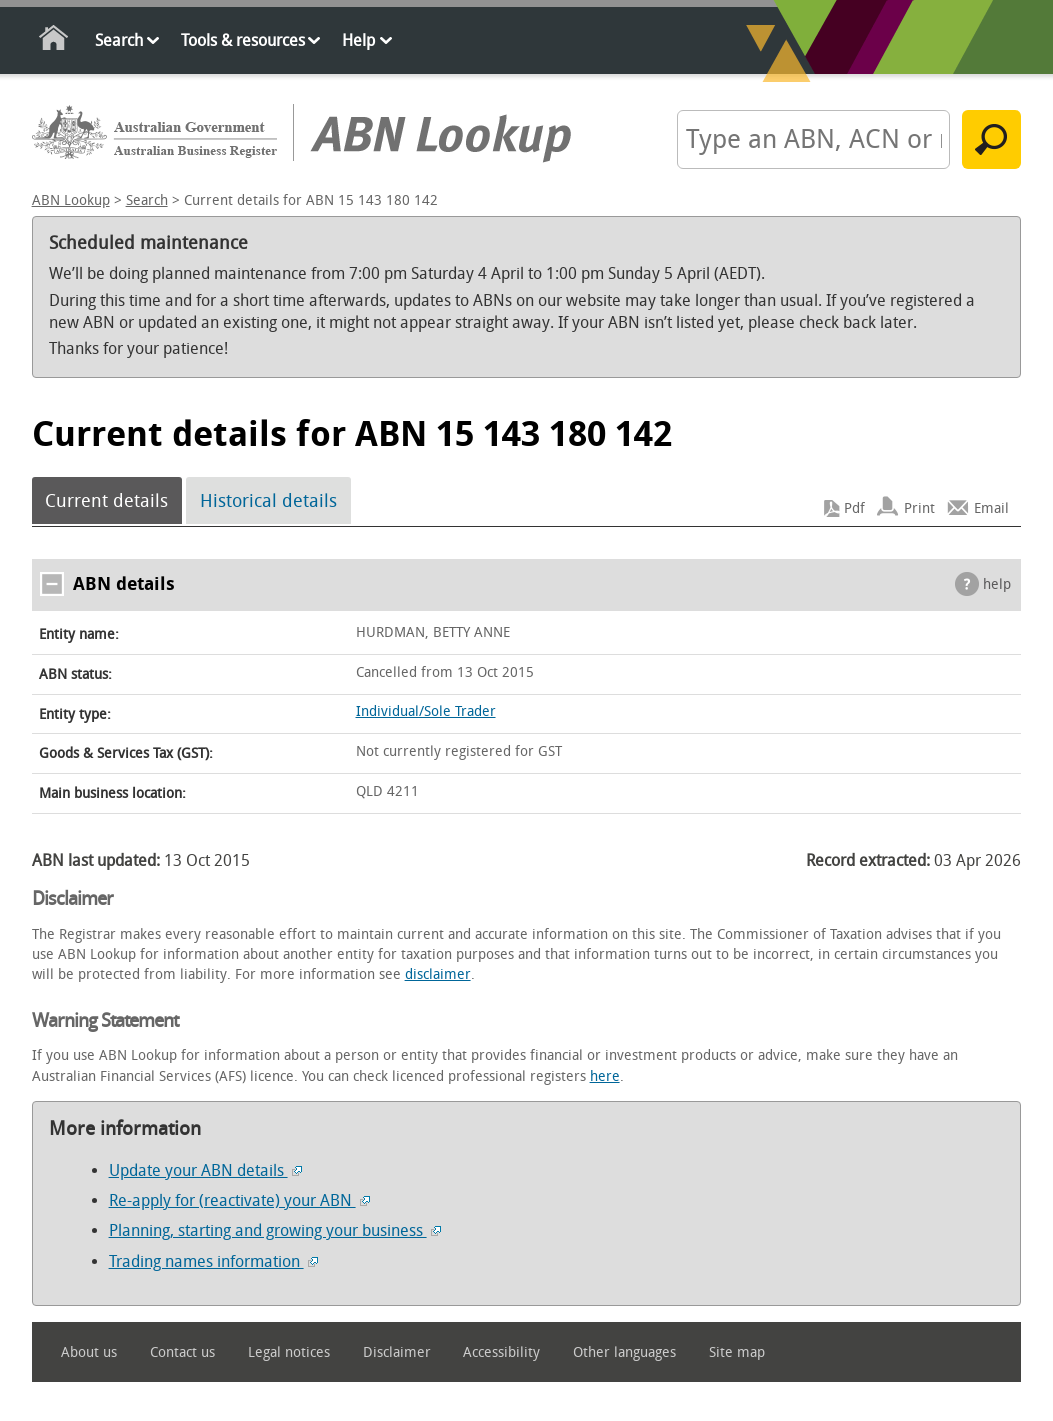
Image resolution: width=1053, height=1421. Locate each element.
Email (991, 508)
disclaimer (438, 974)
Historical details (268, 501)
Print (919, 508)
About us (89, 1352)
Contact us (182, 1352)
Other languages (624, 1352)
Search (119, 40)
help (997, 584)
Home (54, 41)
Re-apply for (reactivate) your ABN (239, 1200)
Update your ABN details (205, 1170)
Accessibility (501, 1352)
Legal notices (289, 1352)
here (605, 1076)
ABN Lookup (71, 200)
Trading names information (213, 1261)
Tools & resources (243, 40)
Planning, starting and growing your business (275, 1230)
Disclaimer (397, 1352)
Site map (737, 1352)
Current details (106, 501)
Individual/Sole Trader (426, 711)
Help (358, 40)
